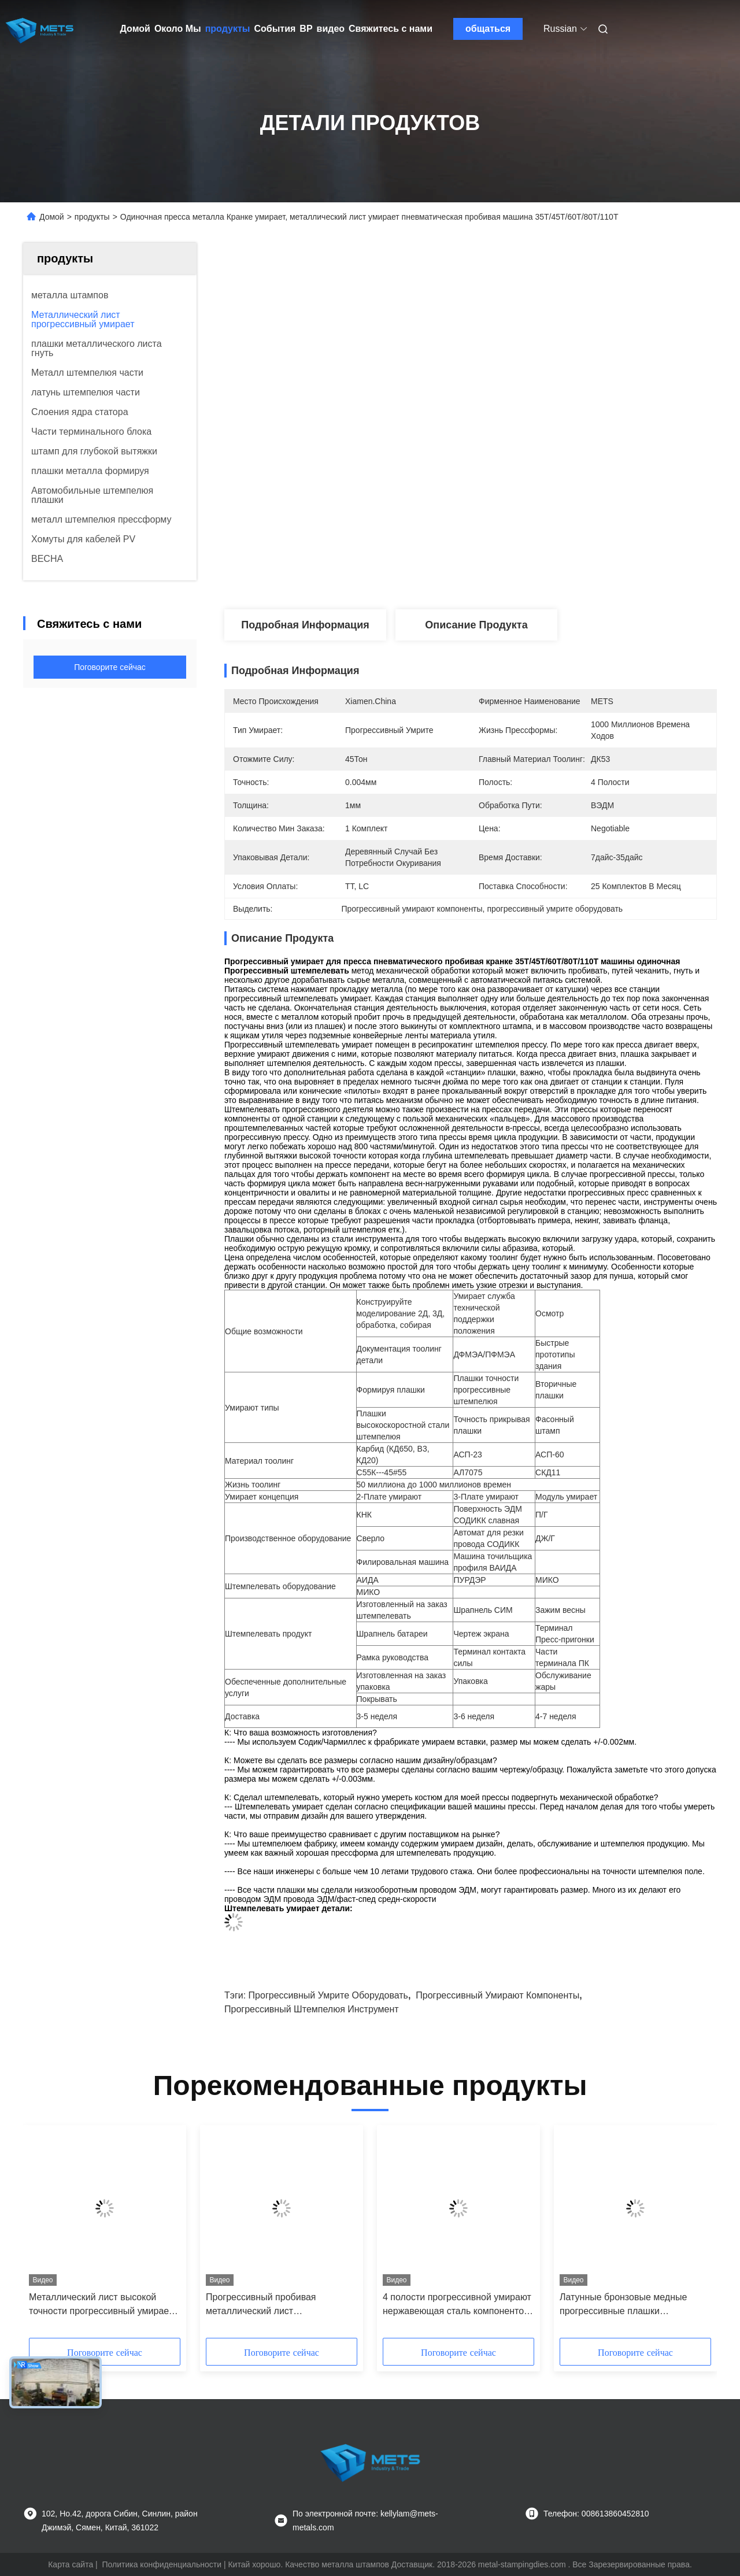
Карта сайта (70, 2564)
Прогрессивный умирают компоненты (497, 1995)
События (274, 29)
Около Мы (177, 29)
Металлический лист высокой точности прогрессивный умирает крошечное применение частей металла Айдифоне (101, 2305)
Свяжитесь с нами (390, 29)
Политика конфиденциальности (162, 2564)
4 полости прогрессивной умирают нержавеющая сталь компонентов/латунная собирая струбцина (457, 2305)
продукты (227, 29)
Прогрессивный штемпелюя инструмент (311, 2009)
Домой (135, 29)
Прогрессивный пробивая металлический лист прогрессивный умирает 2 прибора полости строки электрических (281, 2305)
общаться (487, 29)
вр (305, 29)
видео (331, 29)
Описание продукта (476, 625)
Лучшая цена (532, 571)
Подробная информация (305, 625)
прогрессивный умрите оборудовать (328, 1995)
